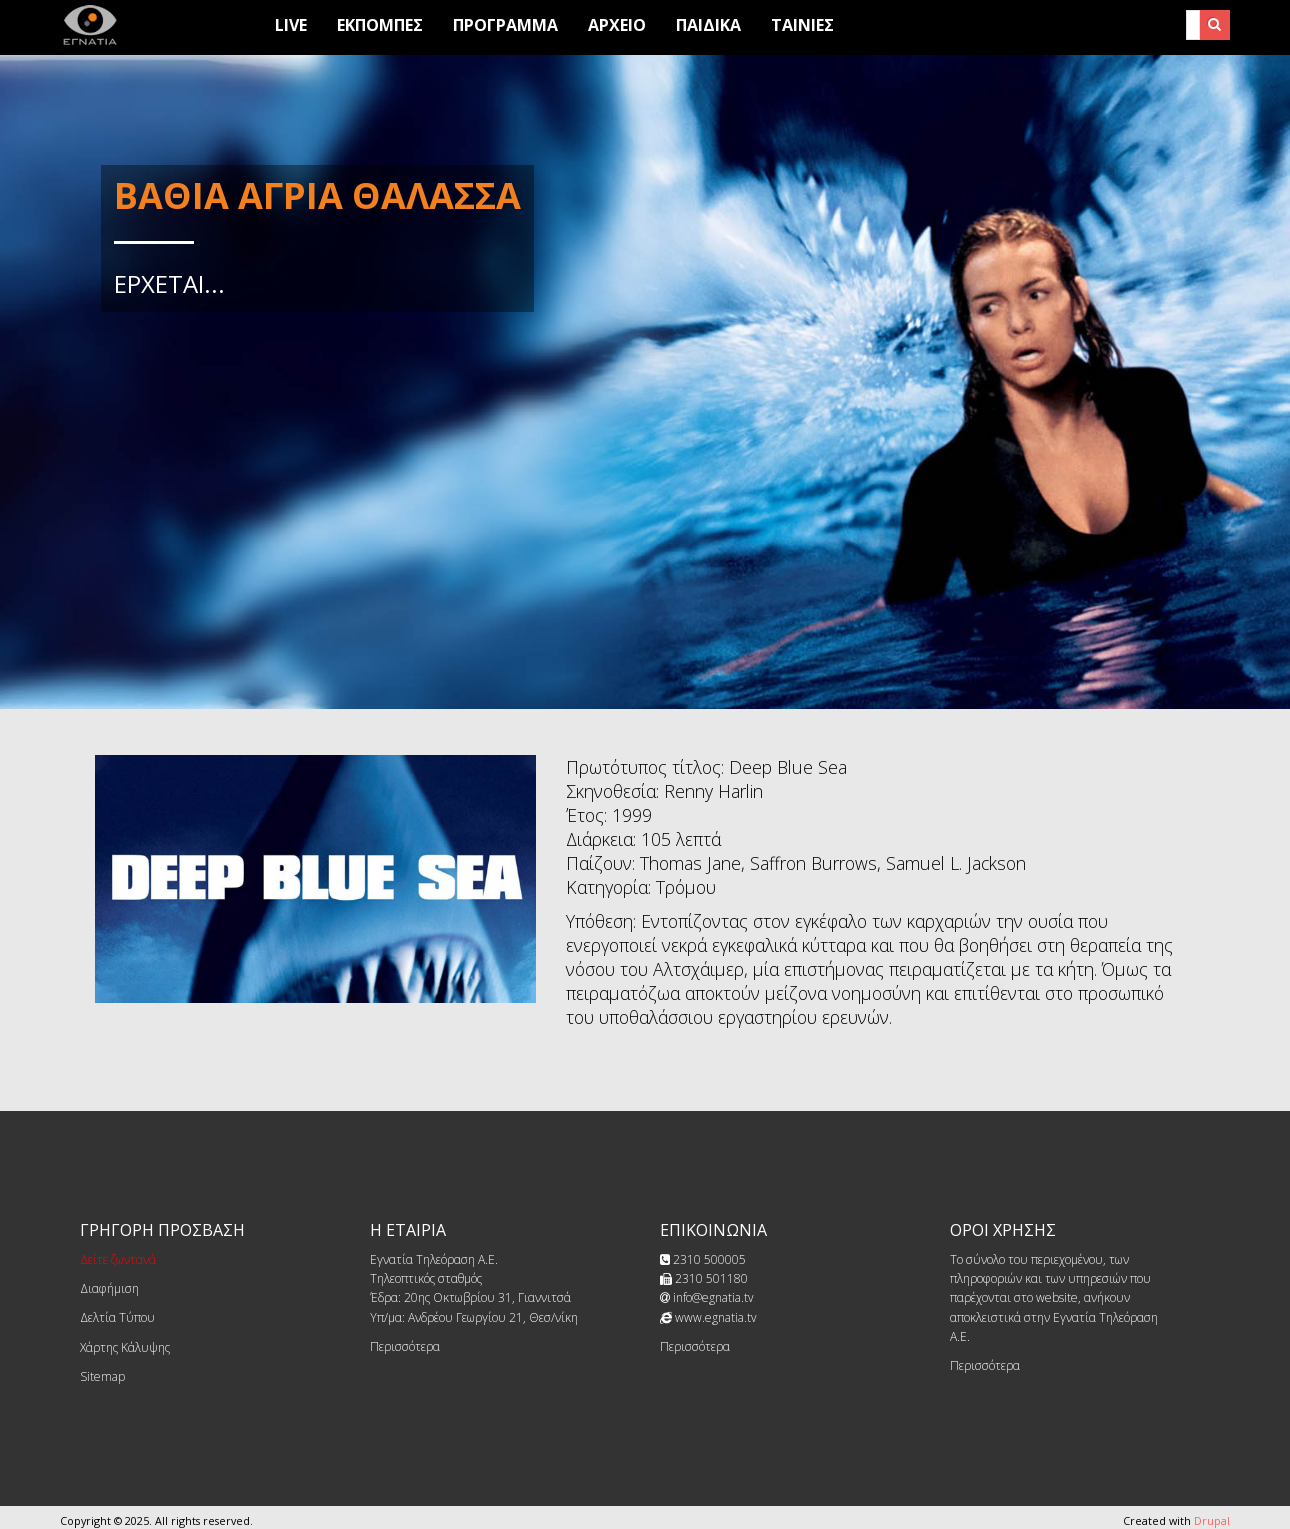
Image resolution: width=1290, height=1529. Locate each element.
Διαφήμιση (109, 1288)
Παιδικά (708, 25)
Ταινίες (802, 25)
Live (291, 25)
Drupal (1212, 1520)
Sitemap (102, 1376)
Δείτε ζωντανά (118, 1259)
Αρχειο (617, 25)
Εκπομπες (380, 25)
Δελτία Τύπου (117, 1317)
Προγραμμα (505, 25)
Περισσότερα (405, 1346)
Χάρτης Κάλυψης (125, 1347)
